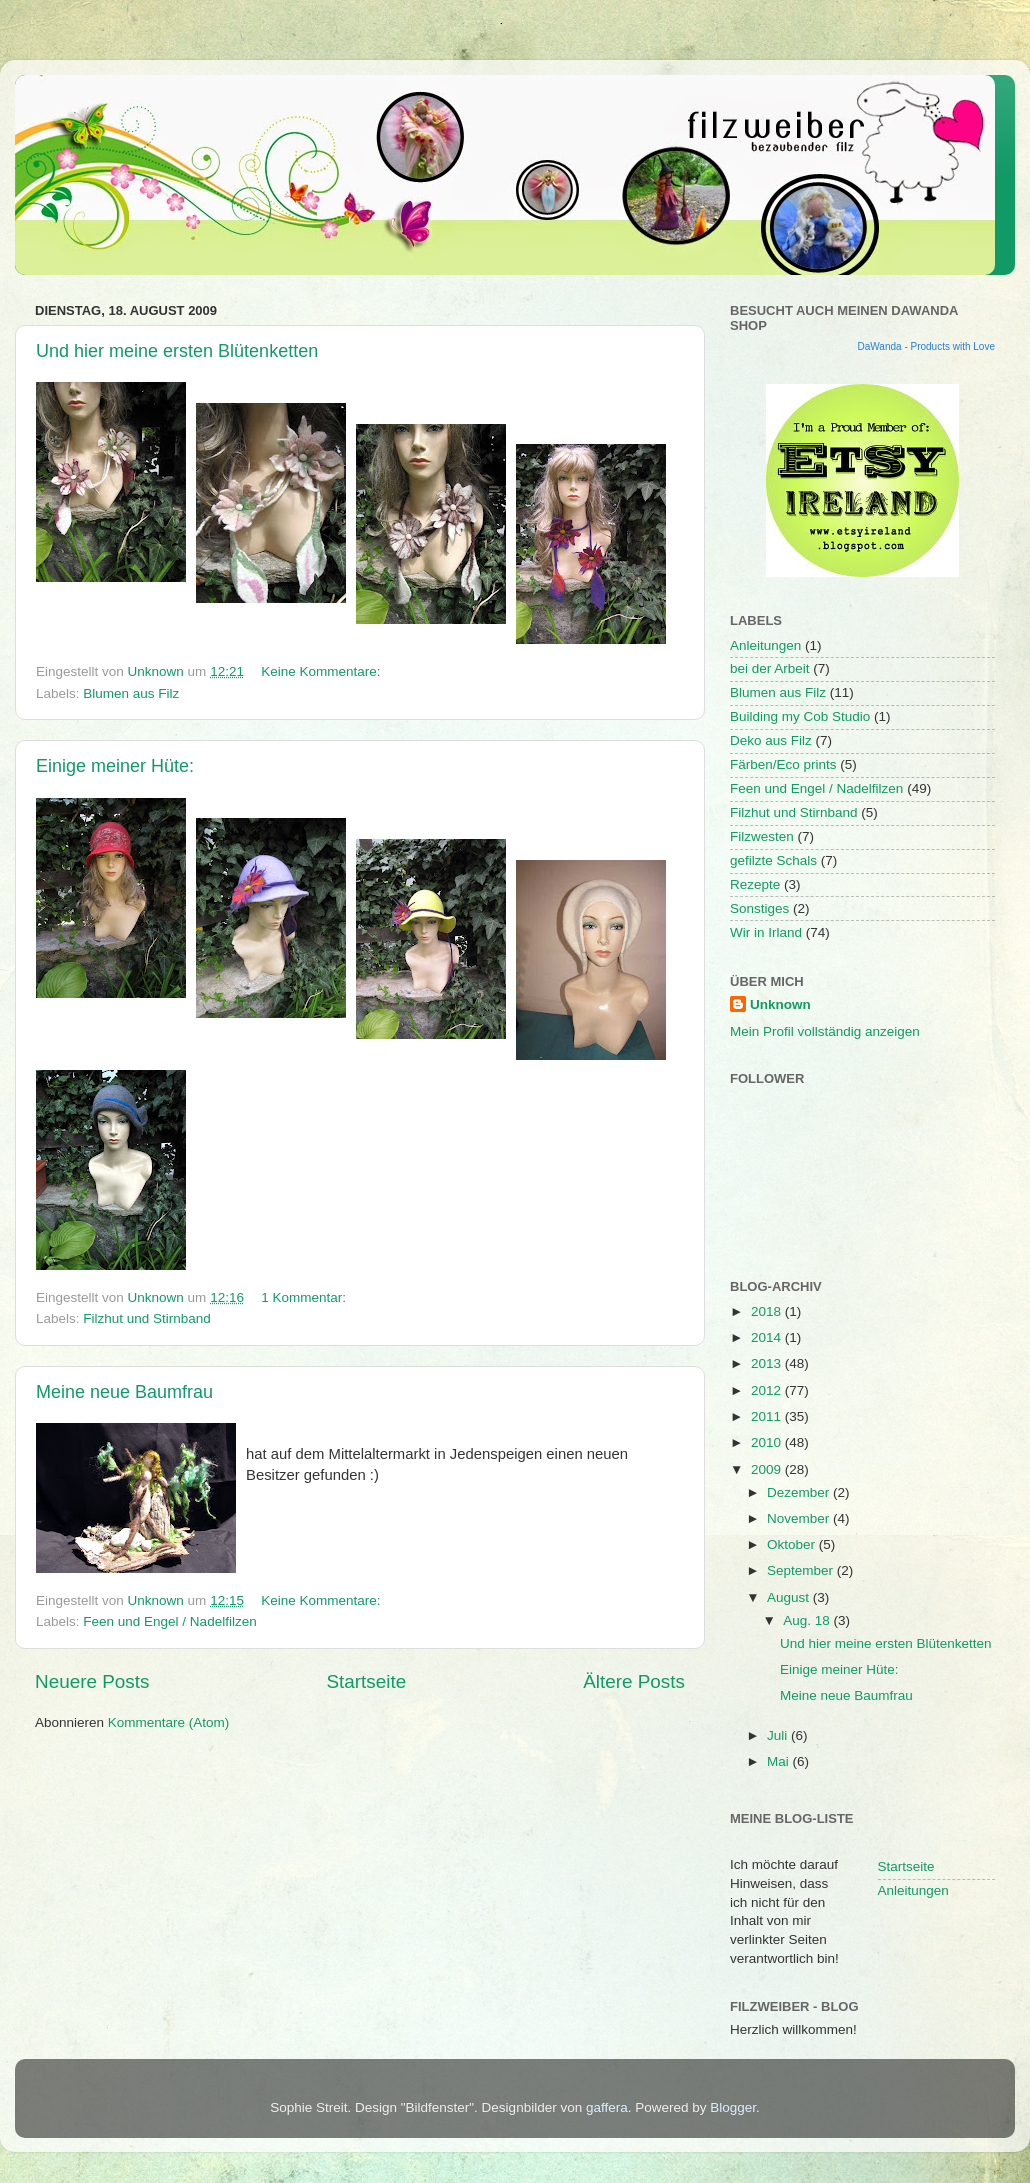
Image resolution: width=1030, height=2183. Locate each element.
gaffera (607, 2107)
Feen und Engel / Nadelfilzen (169, 1621)
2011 (768, 1416)
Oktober (793, 1544)
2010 (768, 1442)
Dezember (800, 1492)
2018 (768, 1311)
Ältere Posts (634, 1681)
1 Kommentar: (305, 1297)
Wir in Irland (766, 932)
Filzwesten (762, 836)
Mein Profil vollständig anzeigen (825, 1031)
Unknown (780, 1004)
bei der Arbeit (770, 668)
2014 (768, 1337)
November (800, 1518)
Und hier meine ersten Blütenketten (177, 351)
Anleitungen (765, 645)
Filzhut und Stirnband (147, 1318)
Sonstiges (759, 908)
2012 (768, 1390)
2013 (768, 1363)
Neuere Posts (92, 1681)
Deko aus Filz (771, 740)
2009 (768, 1469)
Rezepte (755, 884)
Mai (780, 1761)
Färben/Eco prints (783, 764)
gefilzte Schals (773, 860)
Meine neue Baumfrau (124, 1392)
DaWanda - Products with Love (926, 346)
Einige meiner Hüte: (115, 766)
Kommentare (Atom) (169, 1722)
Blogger (733, 2107)
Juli (779, 1735)
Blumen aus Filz (131, 693)
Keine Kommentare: (322, 671)
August (790, 1597)
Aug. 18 (808, 1620)
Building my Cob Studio (800, 716)
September (802, 1570)
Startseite (366, 1681)
